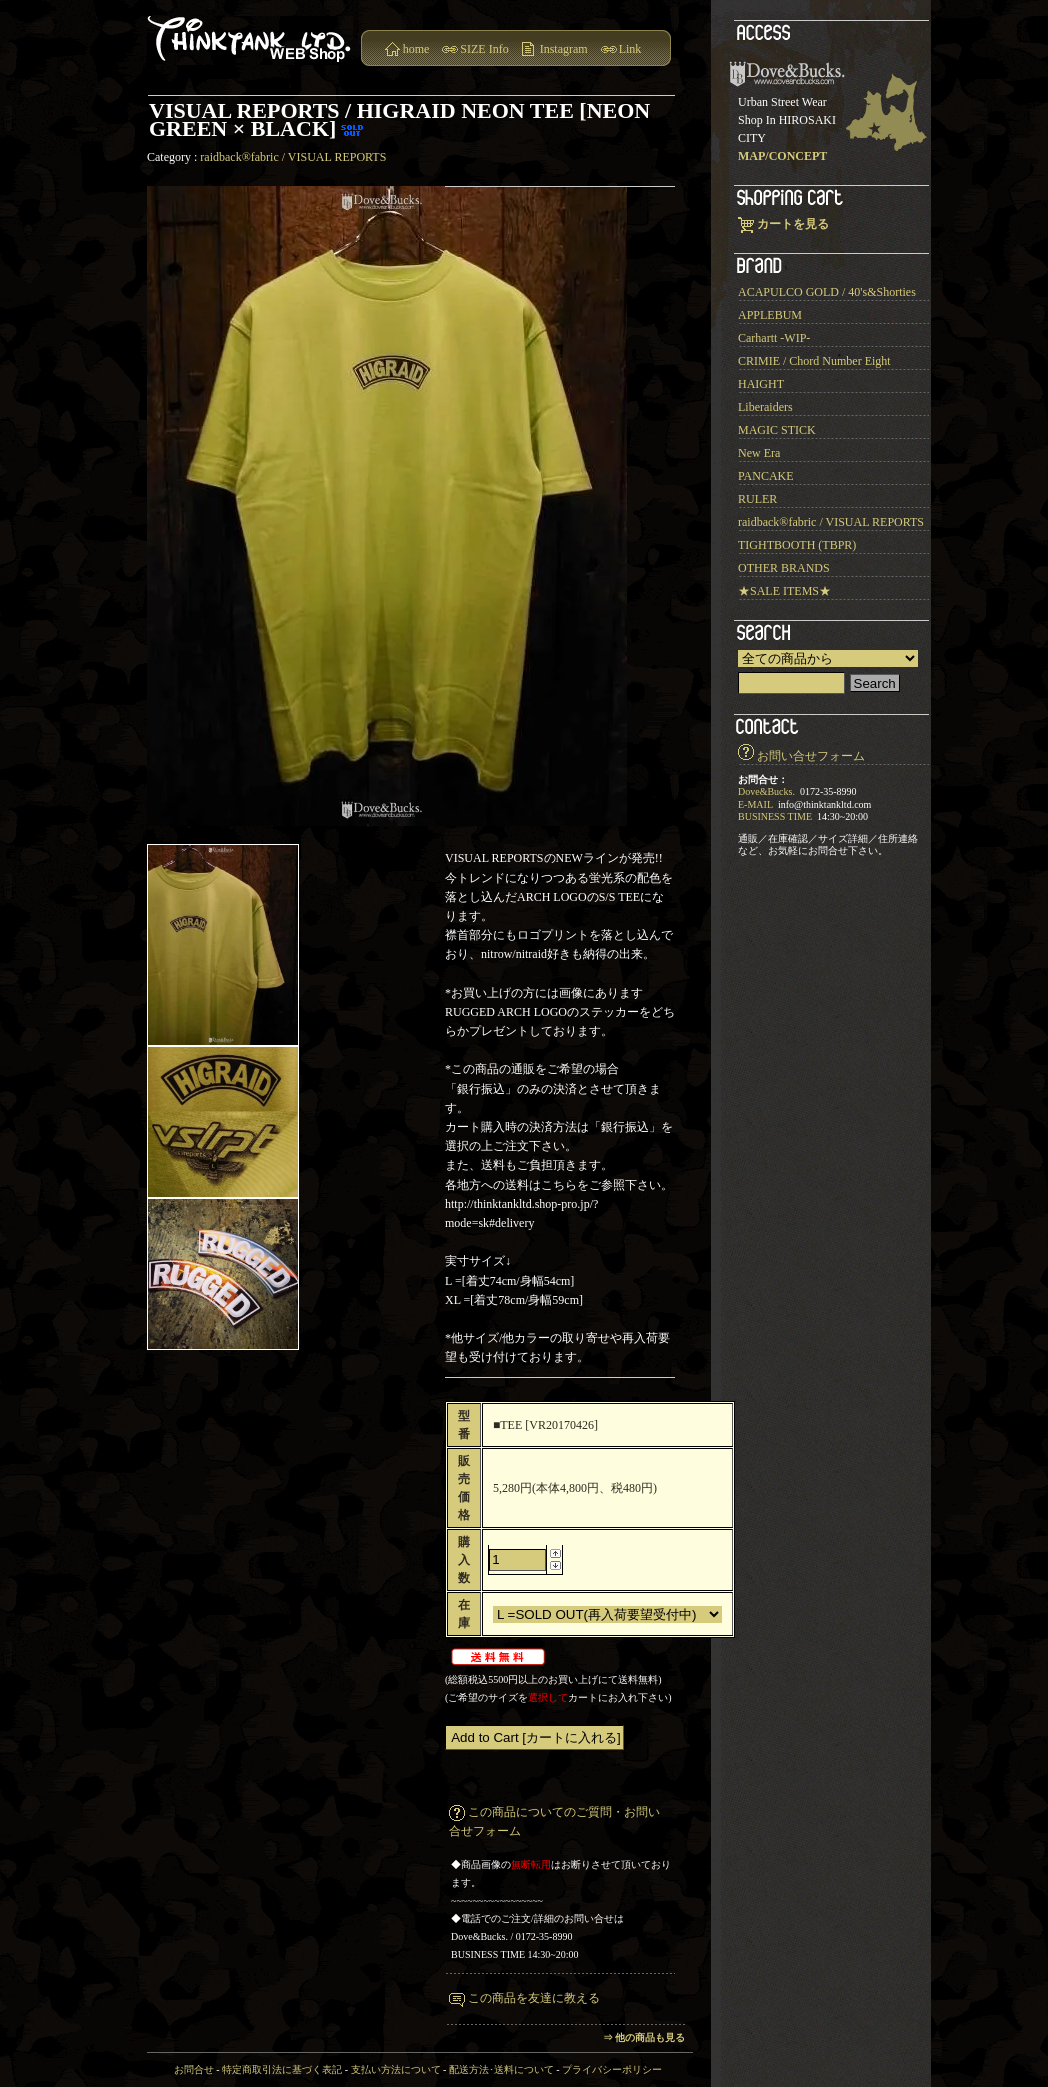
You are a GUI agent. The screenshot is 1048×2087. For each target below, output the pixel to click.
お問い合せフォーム (811, 756)
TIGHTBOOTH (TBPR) (797, 545)
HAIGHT (761, 384)
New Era (759, 453)
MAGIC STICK (777, 430)
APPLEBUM (770, 315)
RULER (757, 499)
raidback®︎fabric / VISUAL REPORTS (293, 157)
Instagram (564, 49)
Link (630, 49)
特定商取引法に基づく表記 (282, 2069)
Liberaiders (765, 407)
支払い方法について (396, 2069)
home (416, 49)
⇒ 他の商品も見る (644, 2037)
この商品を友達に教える (534, 1998)
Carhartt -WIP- (774, 338)
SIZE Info (484, 49)
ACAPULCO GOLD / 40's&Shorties (827, 292)
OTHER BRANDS (784, 568)
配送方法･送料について (501, 2069)
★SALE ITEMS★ (784, 591)
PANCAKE (766, 476)
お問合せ (194, 2069)
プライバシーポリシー (612, 2069)
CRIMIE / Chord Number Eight (814, 361)
